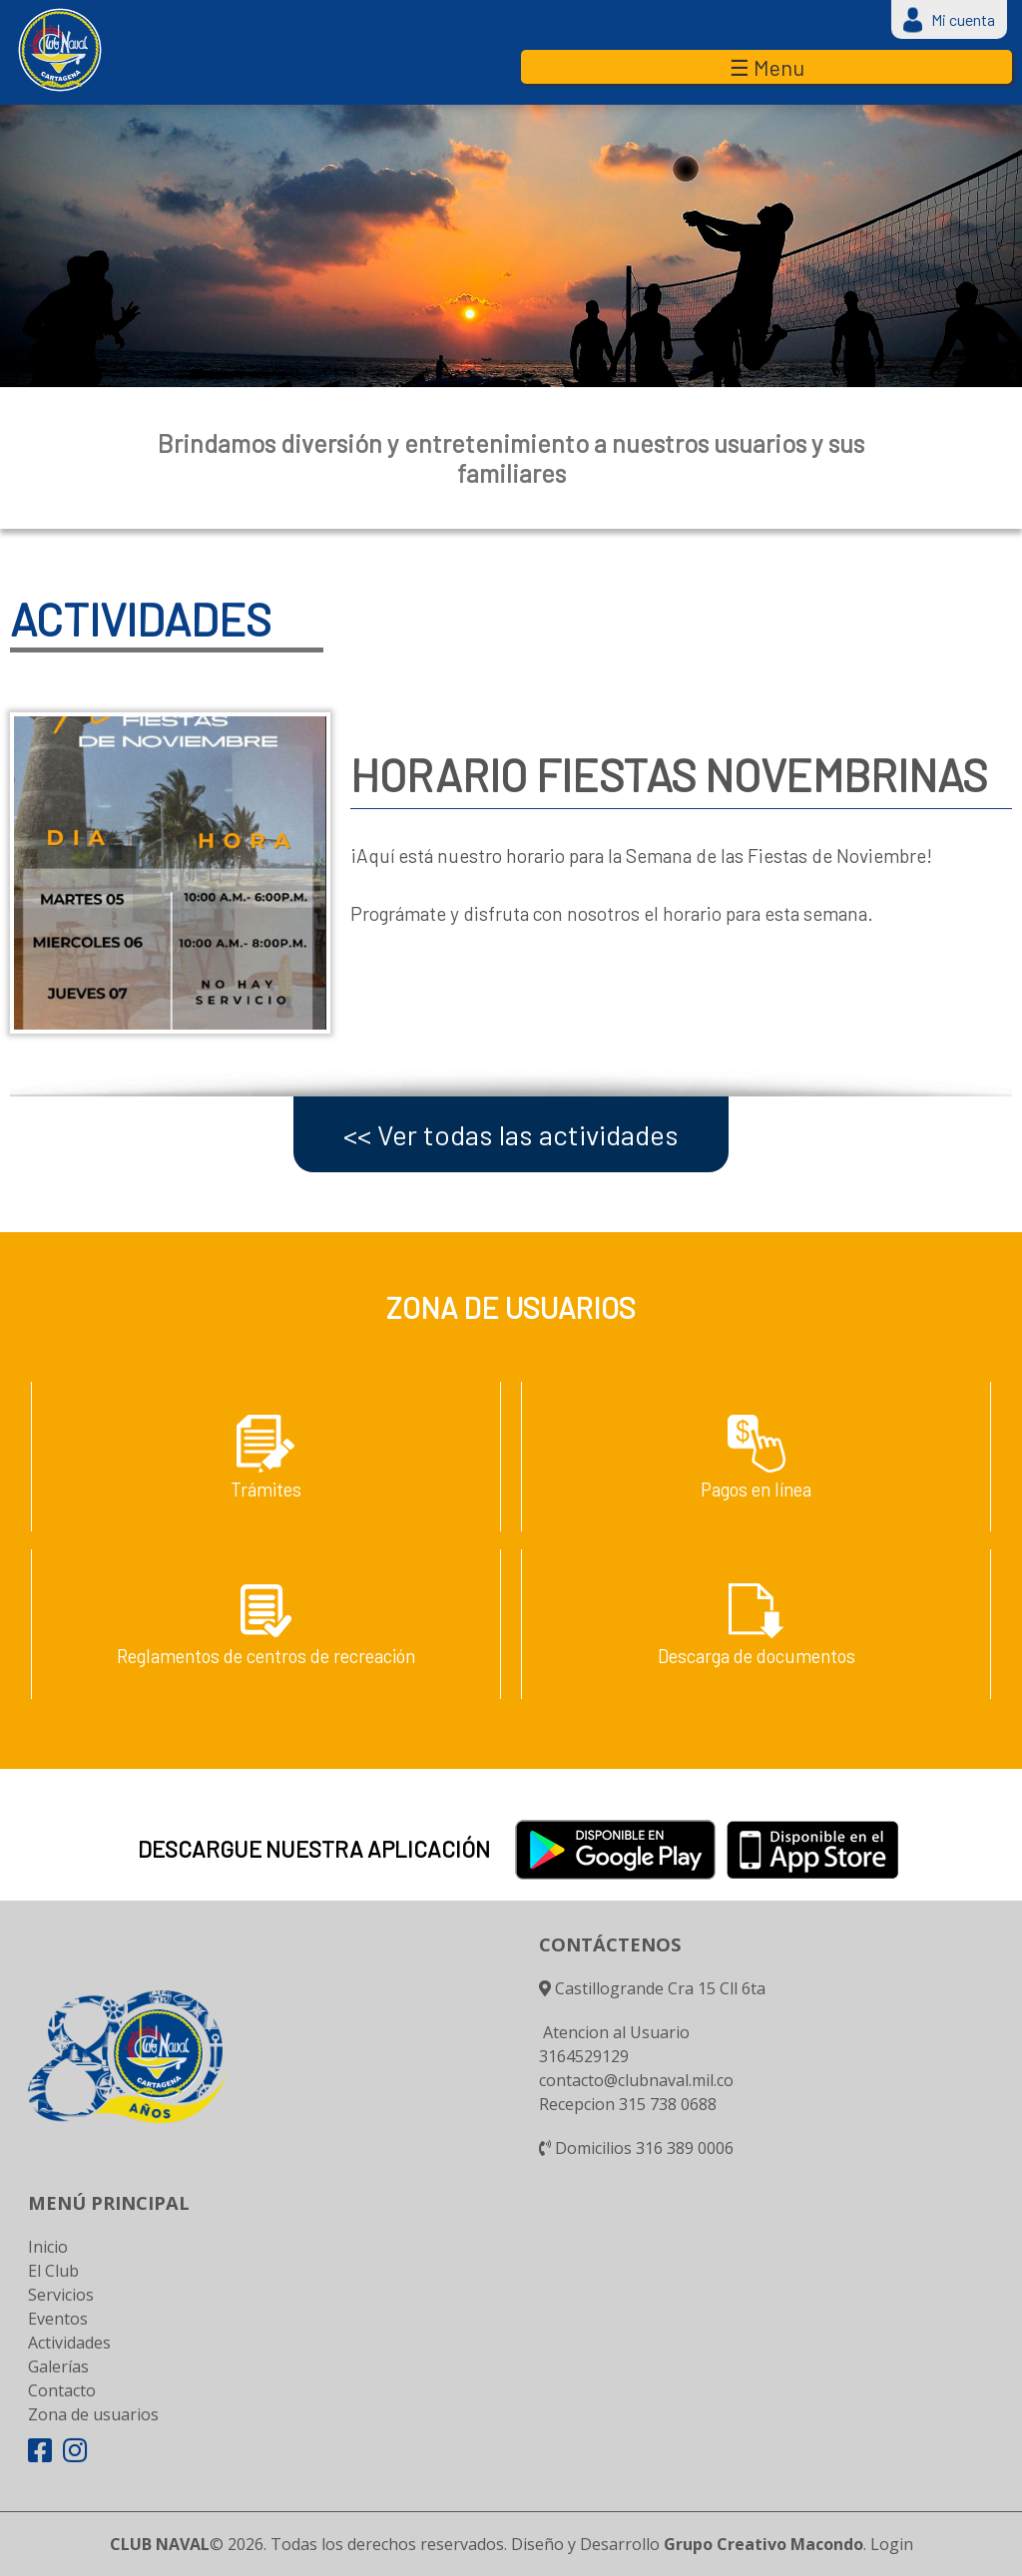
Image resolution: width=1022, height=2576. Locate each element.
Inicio (48, 2247)
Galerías (58, 2366)
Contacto (62, 2390)
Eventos (58, 2319)
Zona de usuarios (93, 2414)
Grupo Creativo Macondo (763, 2544)
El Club (53, 2271)
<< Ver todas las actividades (511, 1134)
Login (891, 2544)
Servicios (61, 2295)
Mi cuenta (963, 19)
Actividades (69, 2343)
